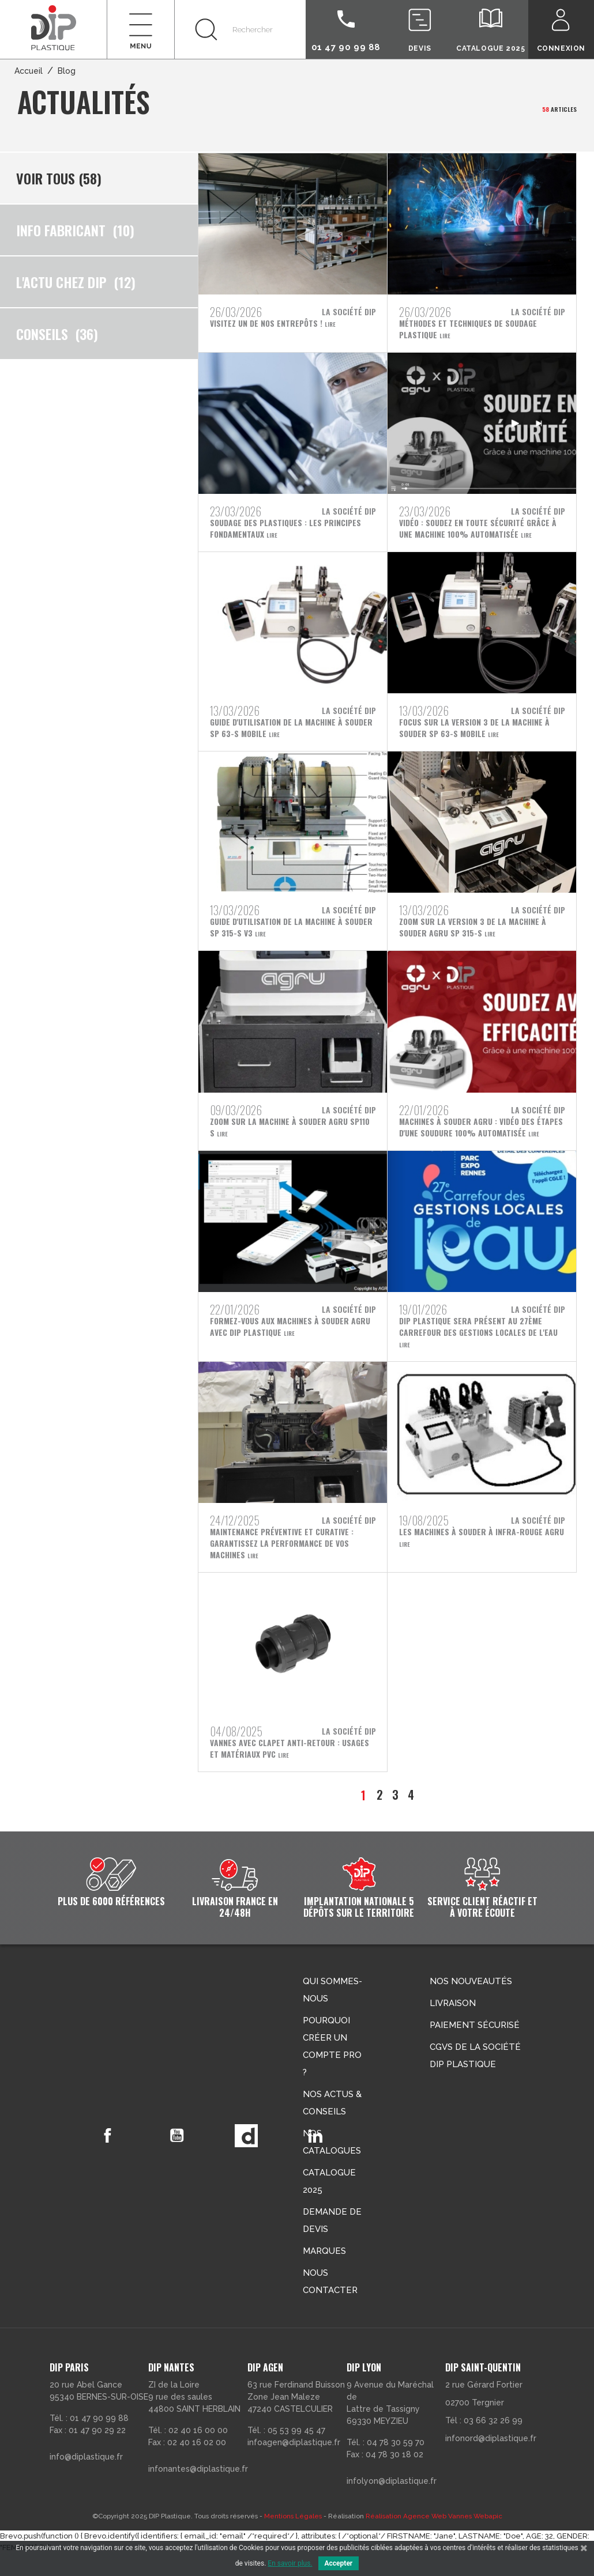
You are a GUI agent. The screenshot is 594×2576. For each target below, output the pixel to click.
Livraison (453, 2025)
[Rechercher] (239, 29)
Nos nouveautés (471, 2004)
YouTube (182, 2158)
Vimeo (254, 2158)
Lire (334, 324)
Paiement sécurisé (475, 2047)
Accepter (339, 2563)
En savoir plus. (290, 2563)
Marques (324, 2273)
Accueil (28, 70)
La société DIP (348, 312)
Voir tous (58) (58, 178)
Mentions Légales (293, 2539)
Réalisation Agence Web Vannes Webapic (434, 2539)
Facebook (109, 2158)
